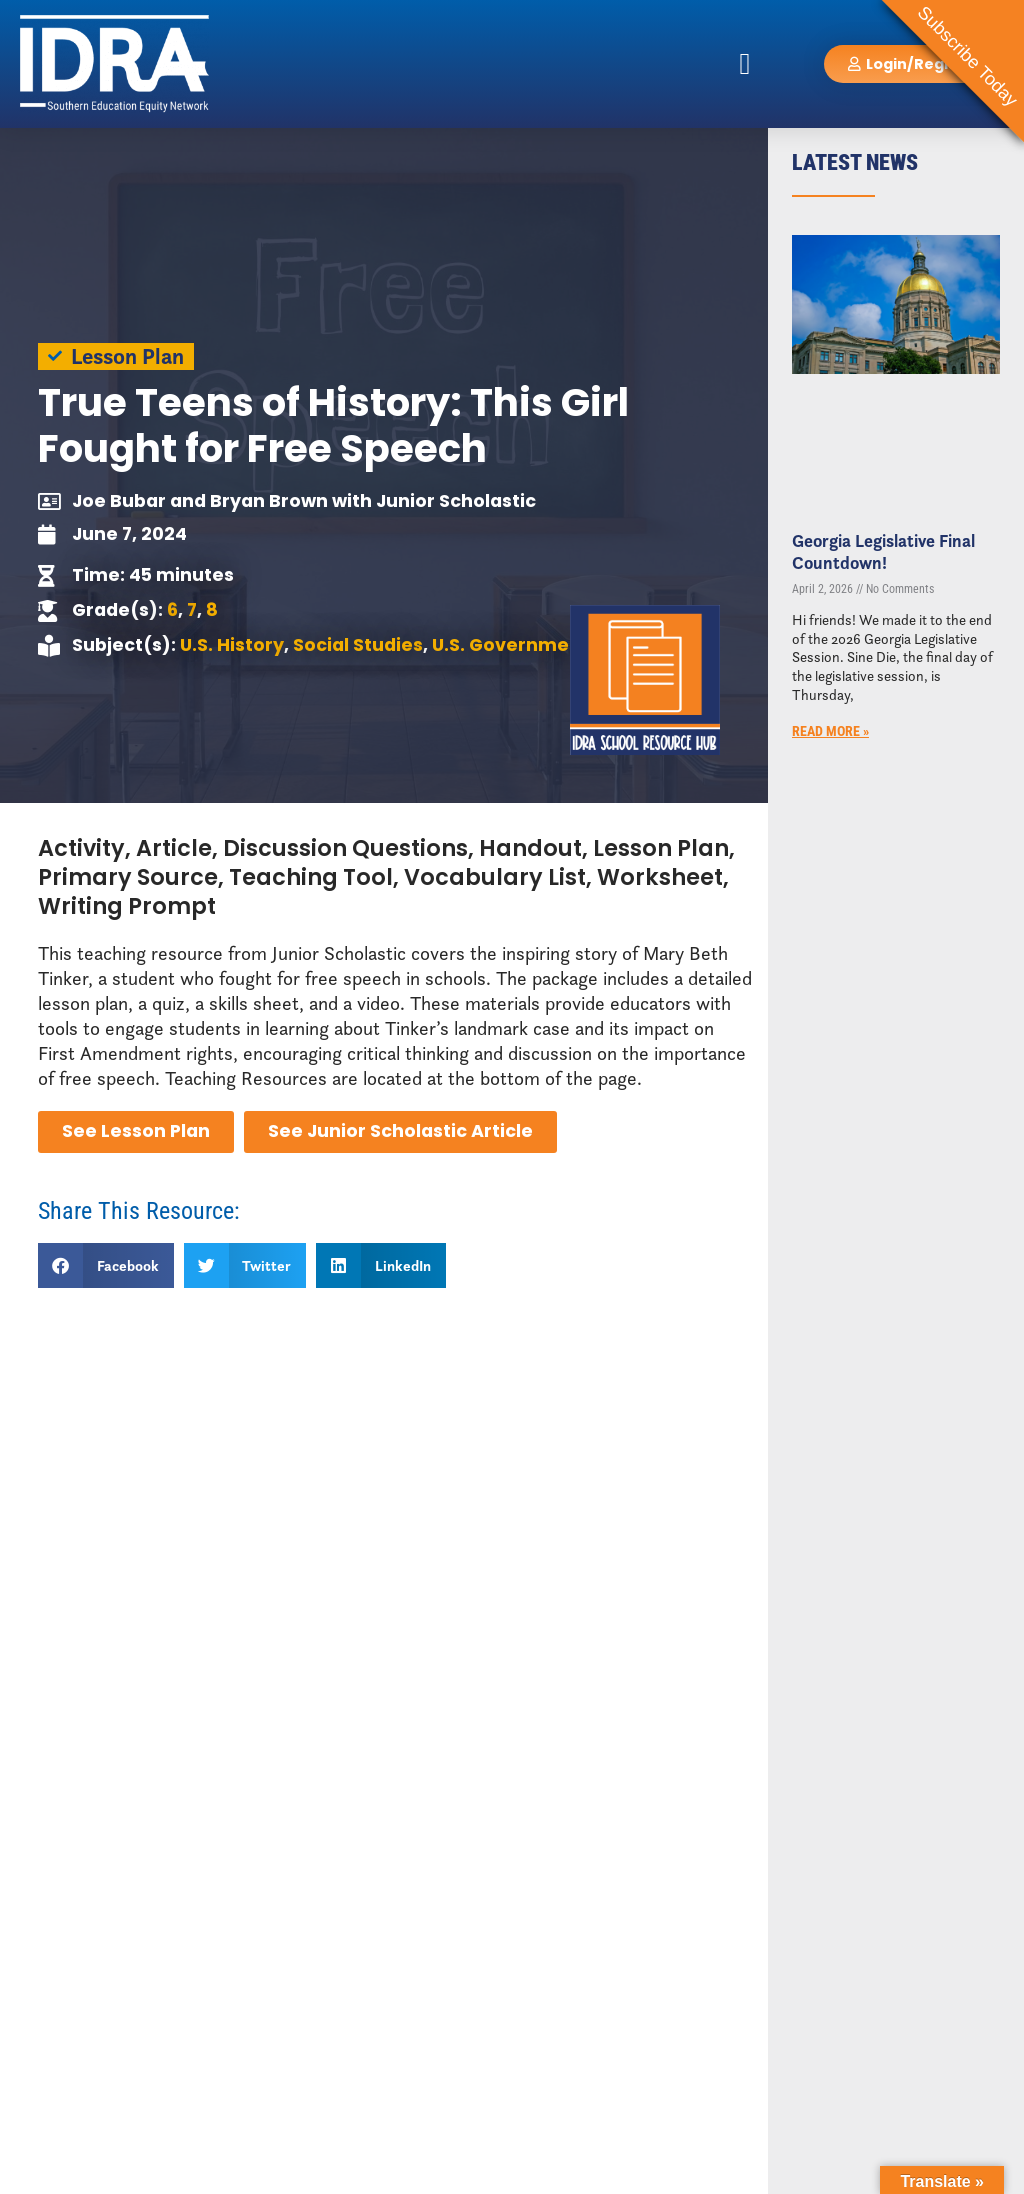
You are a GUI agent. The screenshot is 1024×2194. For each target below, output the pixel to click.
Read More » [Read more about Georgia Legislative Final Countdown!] (830, 731)
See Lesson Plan (136, 1131)
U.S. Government (510, 645)
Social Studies (358, 645)
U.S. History (232, 645)
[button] (745, 63)
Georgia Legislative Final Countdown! (883, 552)
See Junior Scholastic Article (400, 1131)
